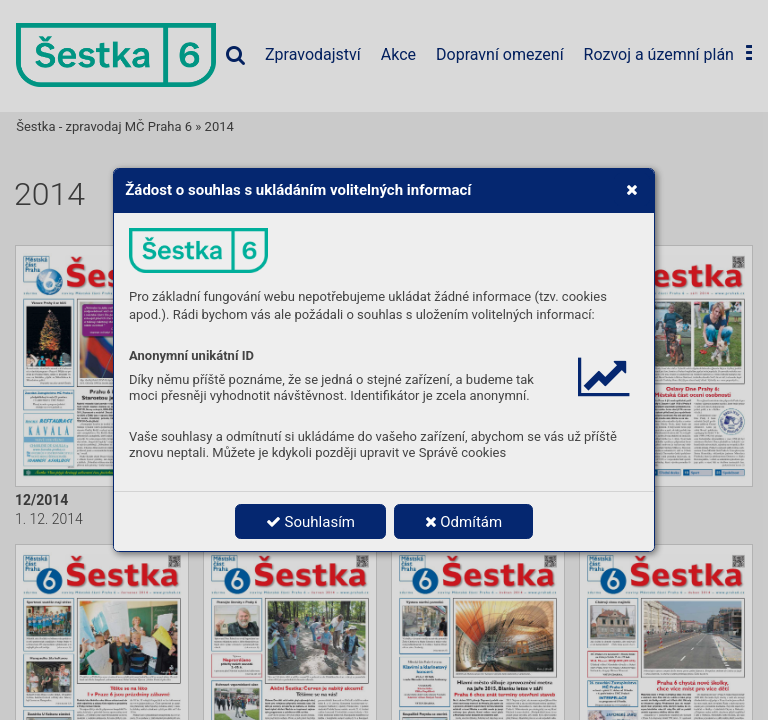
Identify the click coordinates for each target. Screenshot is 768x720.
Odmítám (464, 522)
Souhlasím (310, 522)
